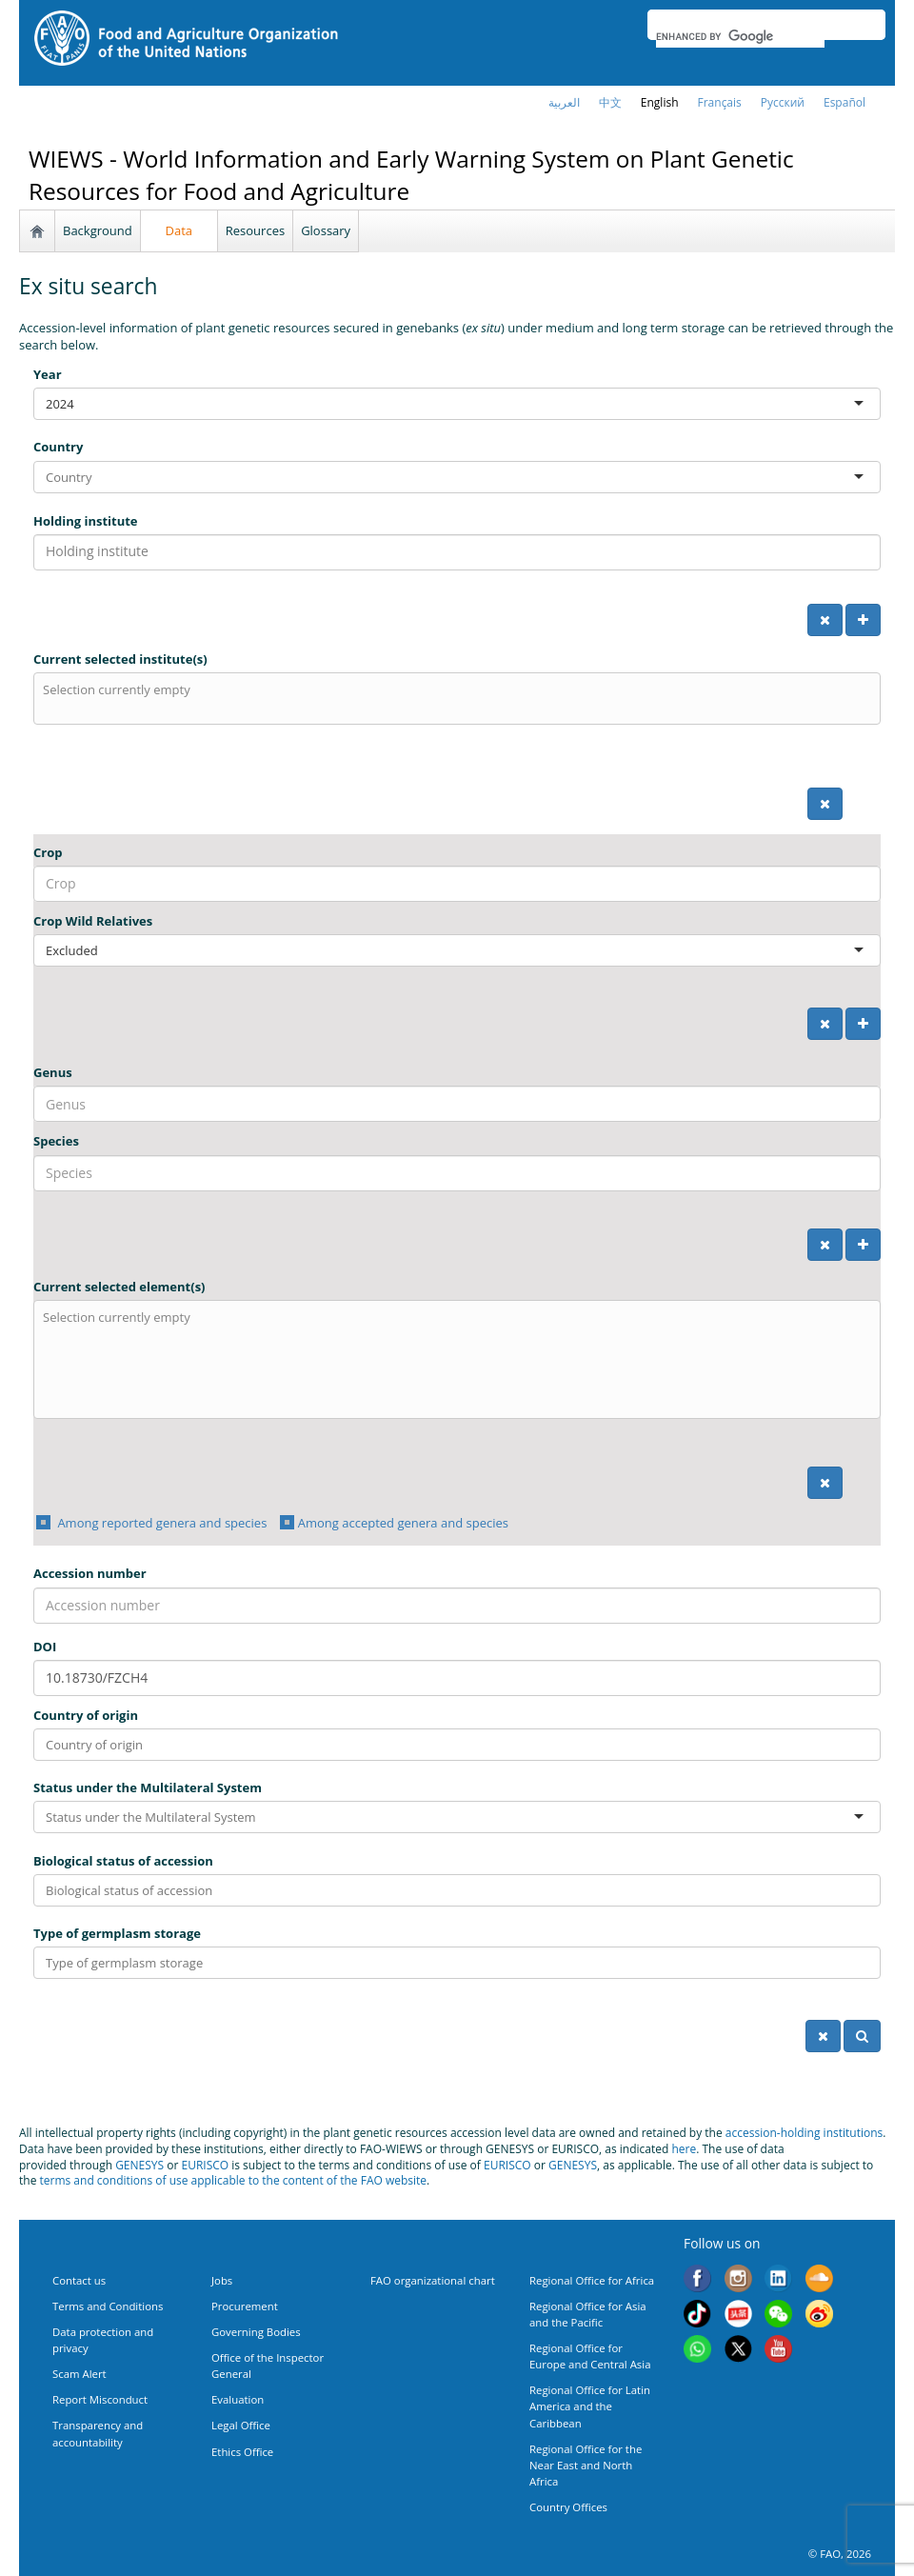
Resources (255, 230)
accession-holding (774, 2133)
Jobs (221, 2280)
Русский (783, 102)
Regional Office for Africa (591, 2280)
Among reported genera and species (160, 1522)
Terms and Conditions (107, 2306)
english (660, 102)
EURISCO (204, 2165)
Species (56, 1140)
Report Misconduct (100, 2399)
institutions (854, 2133)
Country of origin (85, 1715)
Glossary (325, 230)
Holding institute (85, 520)
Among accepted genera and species (403, 1522)
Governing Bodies (256, 2332)
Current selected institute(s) (120, 659)
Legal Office (240, 2425)
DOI (44, 1646)
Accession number (90, 1573)
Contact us (79, 2280)
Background (97, 230)
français (720, 102)
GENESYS (139, 2165)
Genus (52, 1072)
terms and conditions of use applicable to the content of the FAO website (233, 2180)
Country (58, 446)
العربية (564, 102)
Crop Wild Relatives (92, 920)
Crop (47, 852)
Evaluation (237, 2399)
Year (47, 374)
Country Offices (568, 2507)
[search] (740, 36)
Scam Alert (79, 2373)
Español (844, 102)
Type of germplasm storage (117, 1933)
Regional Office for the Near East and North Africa (585, 2465)
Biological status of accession (123, 1860)
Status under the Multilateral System (147, 1787)
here (683, 2149)
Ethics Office (242, 2452)
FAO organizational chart (432, 2280)
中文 (610, 102)
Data (179, 230)
